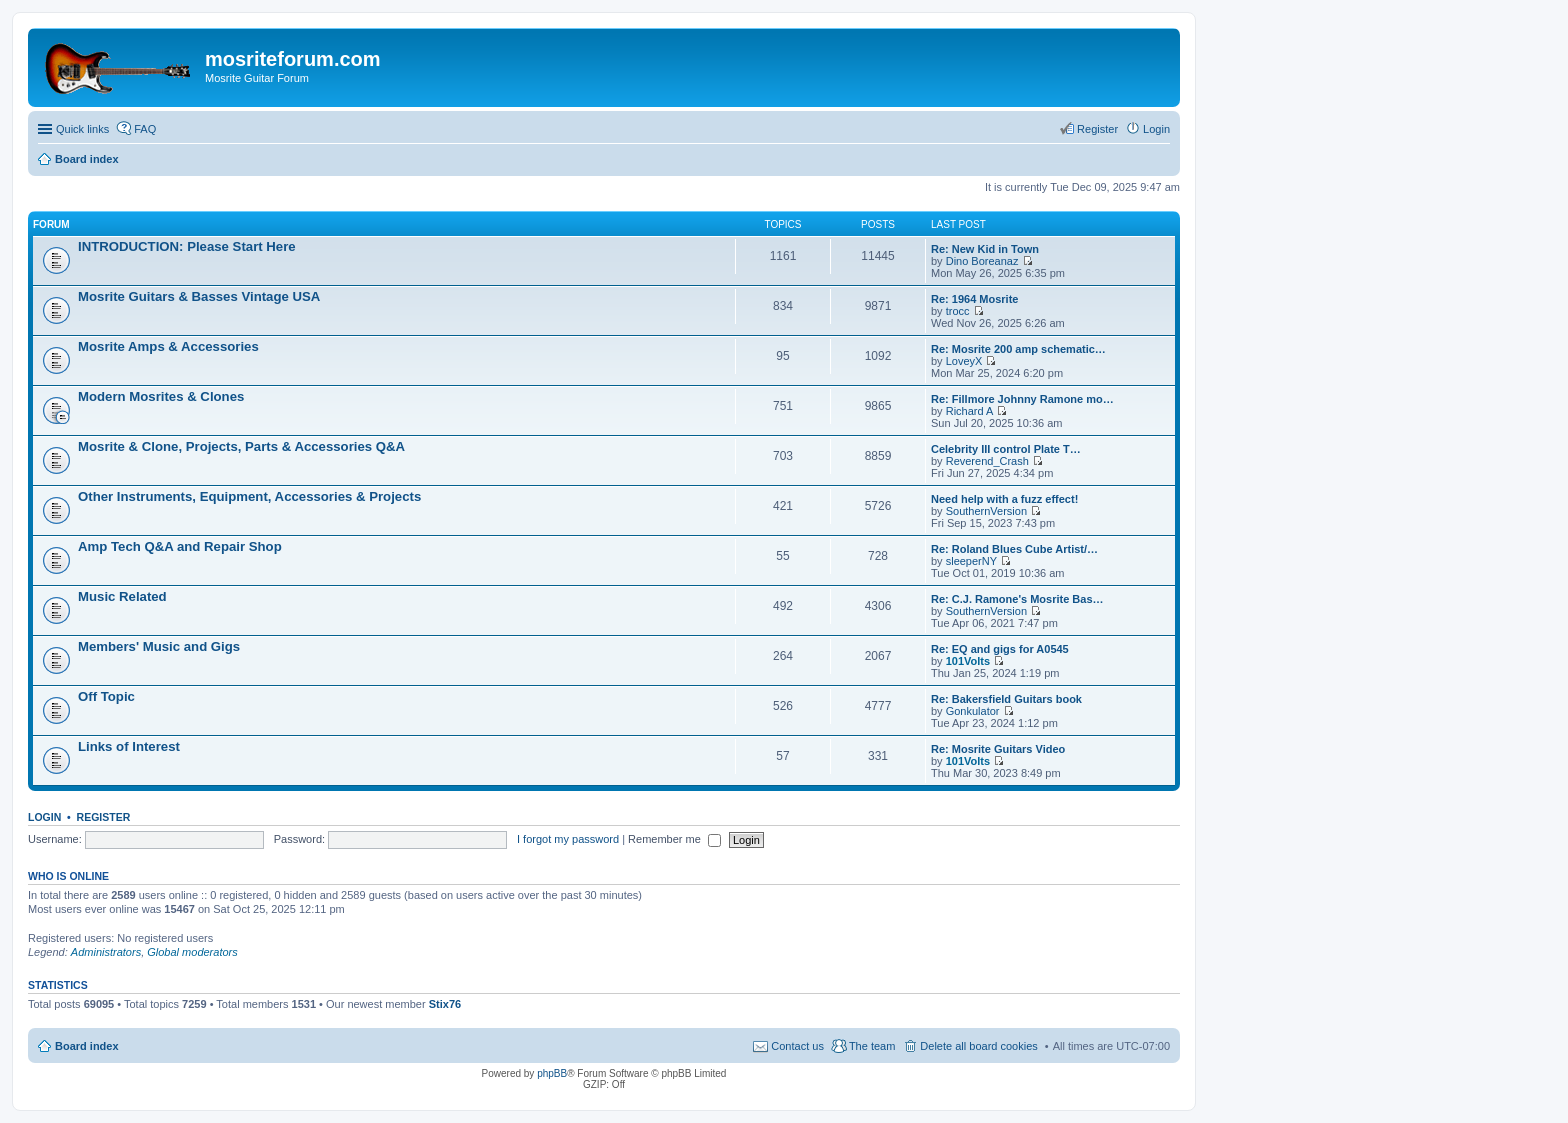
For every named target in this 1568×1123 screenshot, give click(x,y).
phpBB (552, 1073)
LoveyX (964, 361)
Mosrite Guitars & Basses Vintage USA (199, 296)
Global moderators (192, 952)
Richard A (970, 411)
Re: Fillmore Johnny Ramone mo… (1022, 399)
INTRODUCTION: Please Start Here (187, 246)
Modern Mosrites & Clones (161, 396)
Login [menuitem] (1156, 129)
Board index (87, 1046)
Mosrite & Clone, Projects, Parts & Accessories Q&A (241, 446)
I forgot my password (568, 839)
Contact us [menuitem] (797, 1046)
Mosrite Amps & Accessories (168, 346)
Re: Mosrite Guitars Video (998, 749)
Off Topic (106, 696)
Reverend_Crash (987, 461)
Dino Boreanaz (982, 261)
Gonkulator (973, 711)
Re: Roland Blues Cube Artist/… (1014, 549)
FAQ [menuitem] (145, 129)
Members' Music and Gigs (159, 646)
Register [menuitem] (1097, 129)
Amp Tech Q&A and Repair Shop (180, 546)
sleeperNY (971, 561)
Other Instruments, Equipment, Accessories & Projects (249, 496)
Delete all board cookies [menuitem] (978, 1046)
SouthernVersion (986, 511)
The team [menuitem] (872, 1046)
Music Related (122, 596)
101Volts (968, 661)
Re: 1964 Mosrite (974, 299)
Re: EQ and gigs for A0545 (1000, 649)
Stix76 (445, 1004)
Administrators (106, 952)
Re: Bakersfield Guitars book (1006, 699)
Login (44, 817)
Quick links (82, 129)
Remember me (674, 839)
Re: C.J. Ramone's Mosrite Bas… (1017, 599)
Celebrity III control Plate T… (1006, 449)
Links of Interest (129, 746)
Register (104, 817)
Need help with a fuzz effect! (1004, 499)
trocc (958, 311)
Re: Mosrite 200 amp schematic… (1018, 349)
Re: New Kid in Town (985, 249)
